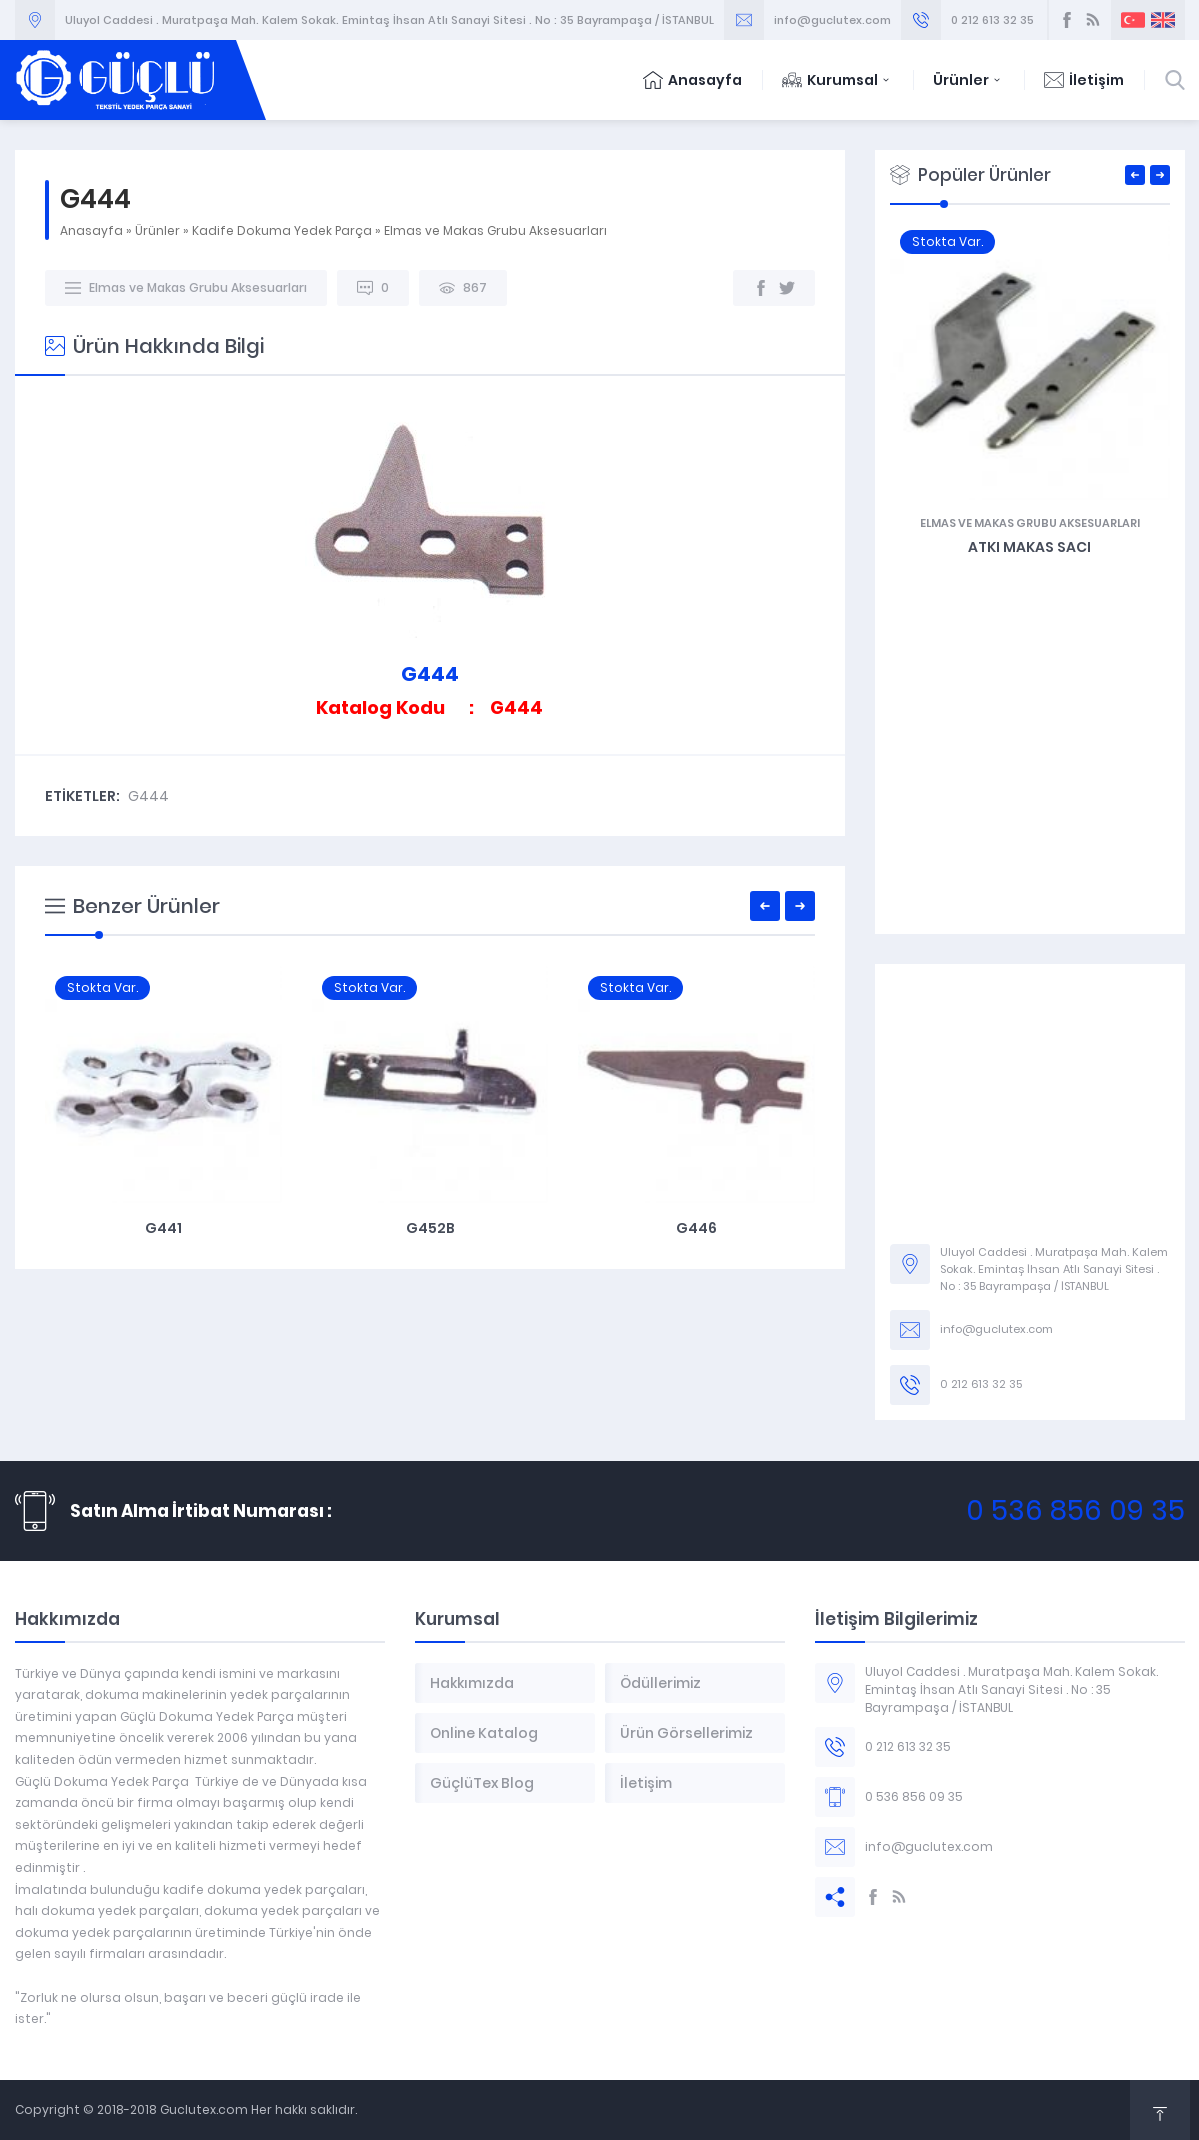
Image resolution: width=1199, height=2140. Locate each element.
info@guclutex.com (832, 20)
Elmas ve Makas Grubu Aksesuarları (495, 230)
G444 (148, 796)
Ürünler (968, 80)
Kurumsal (837, 80)
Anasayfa (692, 80)
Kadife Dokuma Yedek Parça (282, 230)
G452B (696, 1228)
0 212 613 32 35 (992, 20)
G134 (892, 547)
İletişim (1084, 80)
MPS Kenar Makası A (162, 1228)
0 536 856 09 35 (1075, 1510)
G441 (429, 1228)
